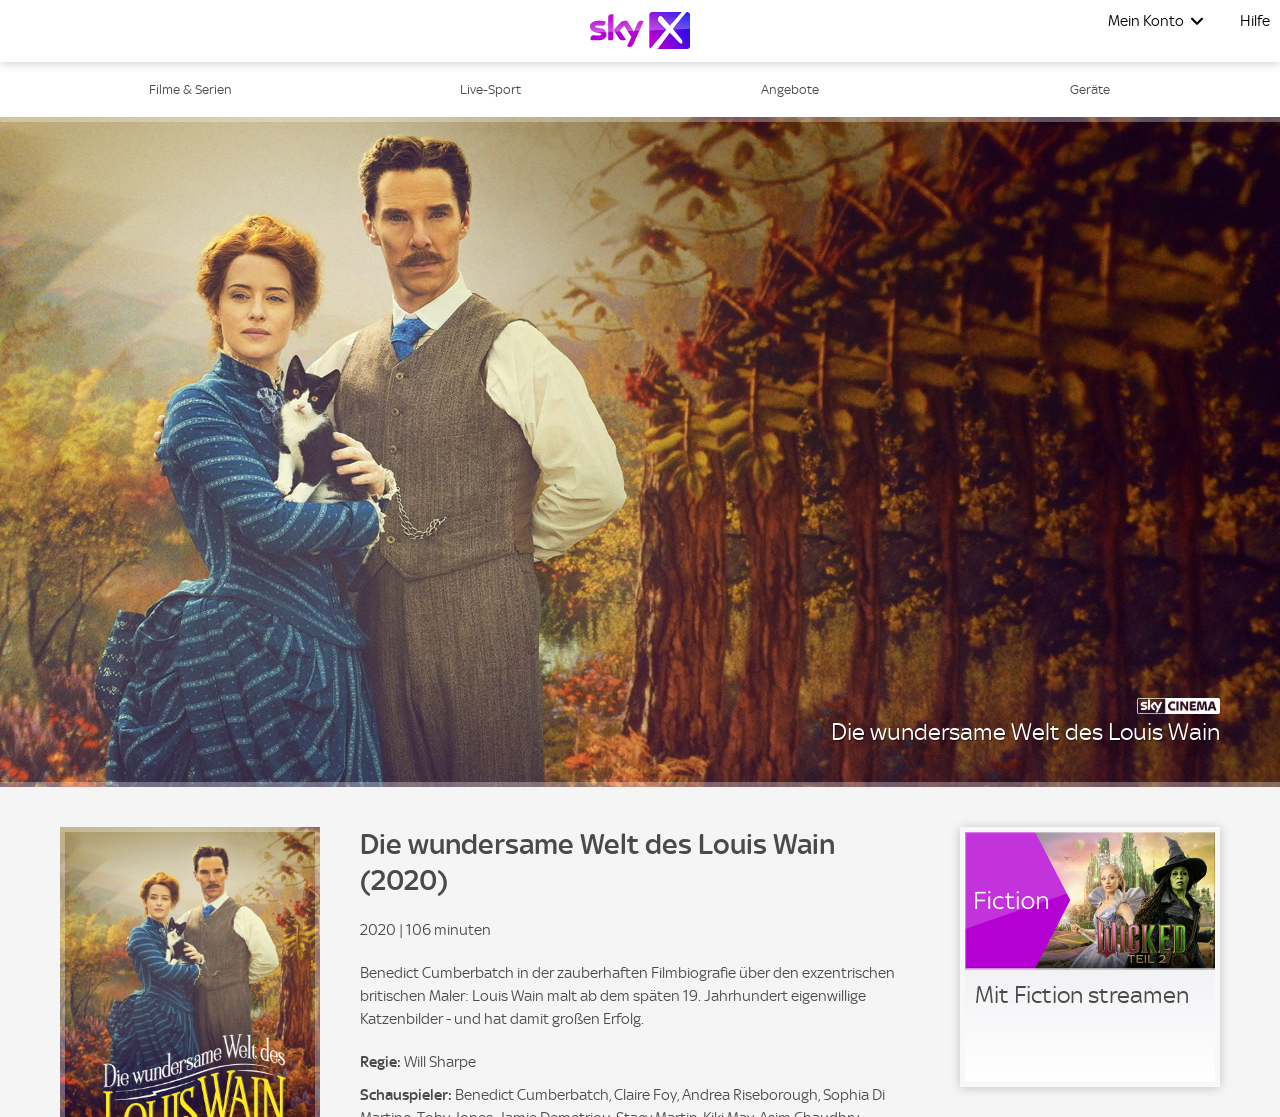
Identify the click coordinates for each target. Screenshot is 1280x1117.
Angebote (790, 89)
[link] (1090, 957)
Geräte (1090, 89)
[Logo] (640, 30)
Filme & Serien (190, 89)
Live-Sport (490, 89)
